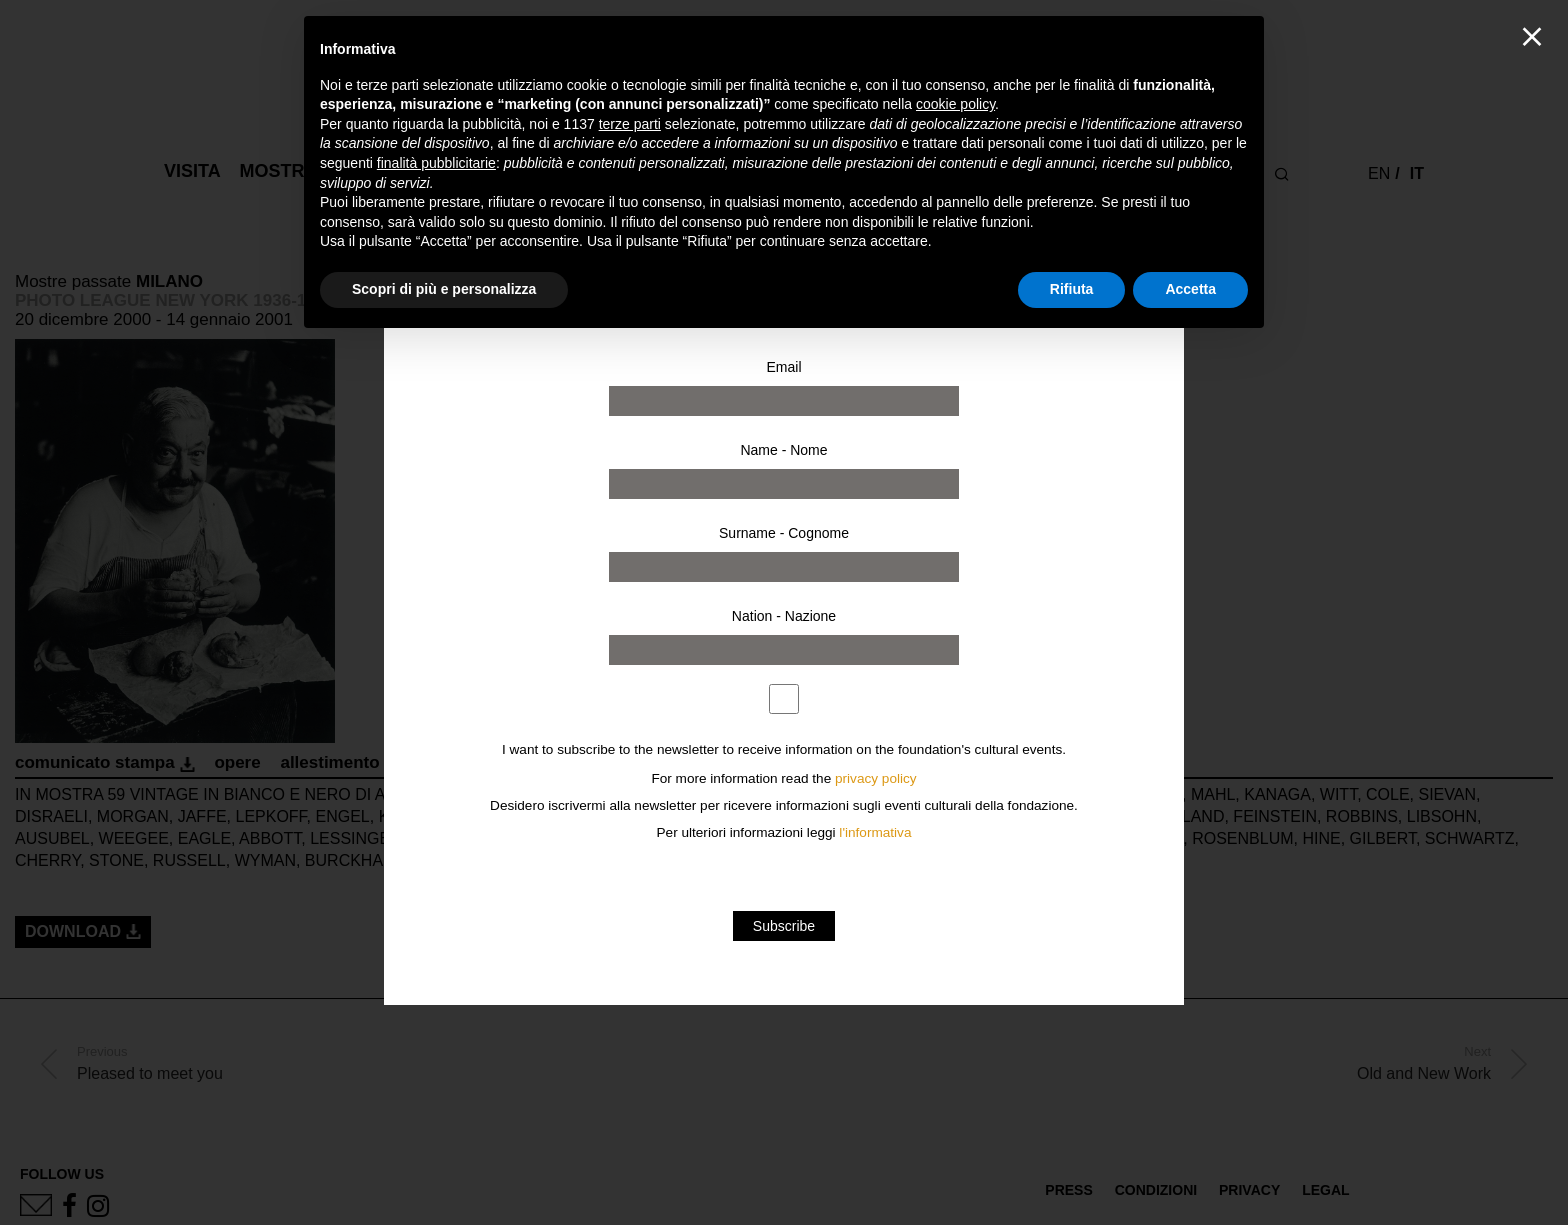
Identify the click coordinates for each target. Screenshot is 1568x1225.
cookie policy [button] (955, 104)
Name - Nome (783, 450)
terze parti (630, 124)
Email (783, 367)
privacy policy (876, 778)
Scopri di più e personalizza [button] (444, 289)
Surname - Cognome (784, 533)
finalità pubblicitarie (436, 163)
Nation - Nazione (784, 616)
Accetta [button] (1190, 289)
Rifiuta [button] (1072, 289)
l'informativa (875, 832)
